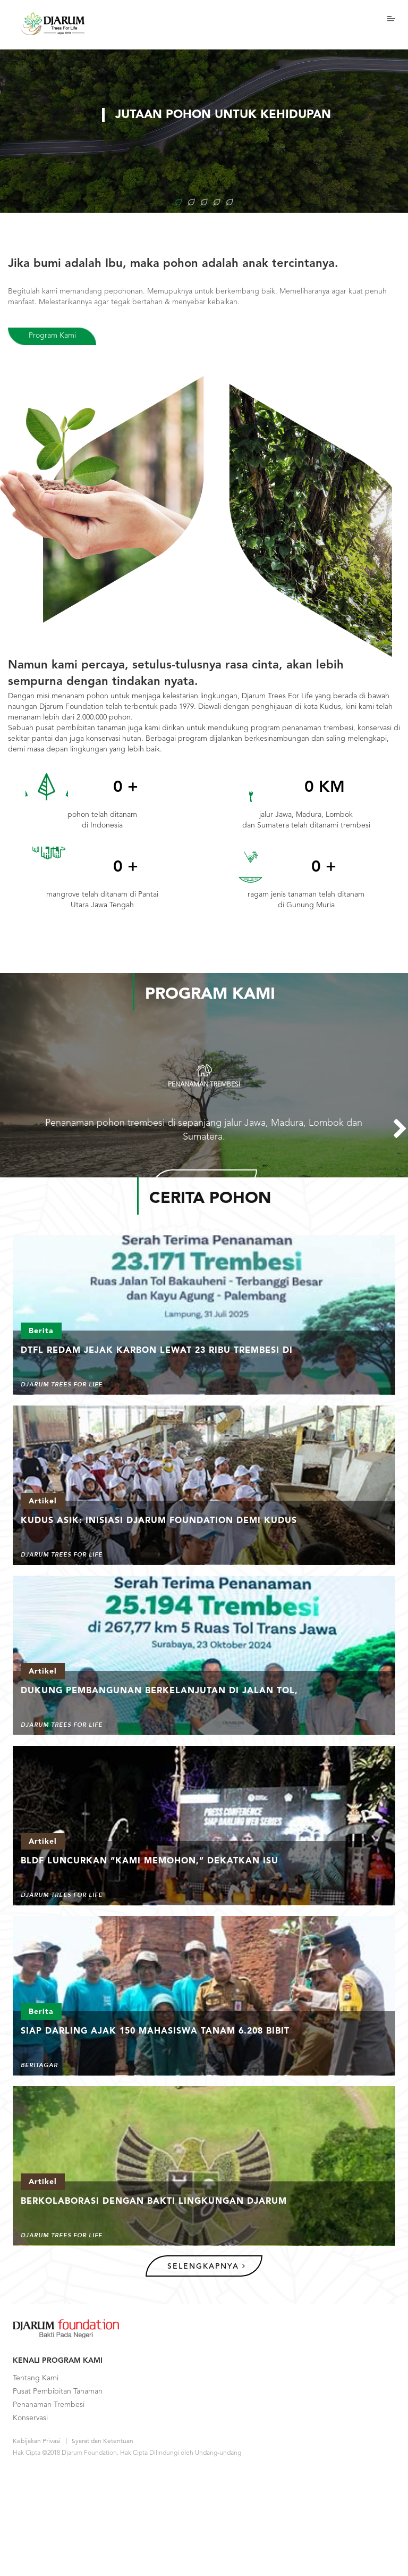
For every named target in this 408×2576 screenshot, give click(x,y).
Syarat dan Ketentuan (102, 2441)
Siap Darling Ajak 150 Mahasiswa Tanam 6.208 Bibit (155, 2031)
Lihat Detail (206, 1180)
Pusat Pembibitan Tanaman (58, 2391)
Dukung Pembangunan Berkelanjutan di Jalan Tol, (159, 1691)
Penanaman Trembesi (48, 2404)
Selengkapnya (206, 2266)
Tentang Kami (35, 2378)
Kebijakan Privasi (37, 2441)
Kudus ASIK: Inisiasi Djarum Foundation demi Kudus (159, 1521)
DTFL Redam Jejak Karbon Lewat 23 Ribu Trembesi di (157, 1350)
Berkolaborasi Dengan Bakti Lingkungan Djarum (154, 2201)
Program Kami (52, 335)
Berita (41, 1331)
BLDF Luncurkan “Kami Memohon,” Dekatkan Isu (149, 1861)
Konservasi (30, 2418)
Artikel (43, 1501)
